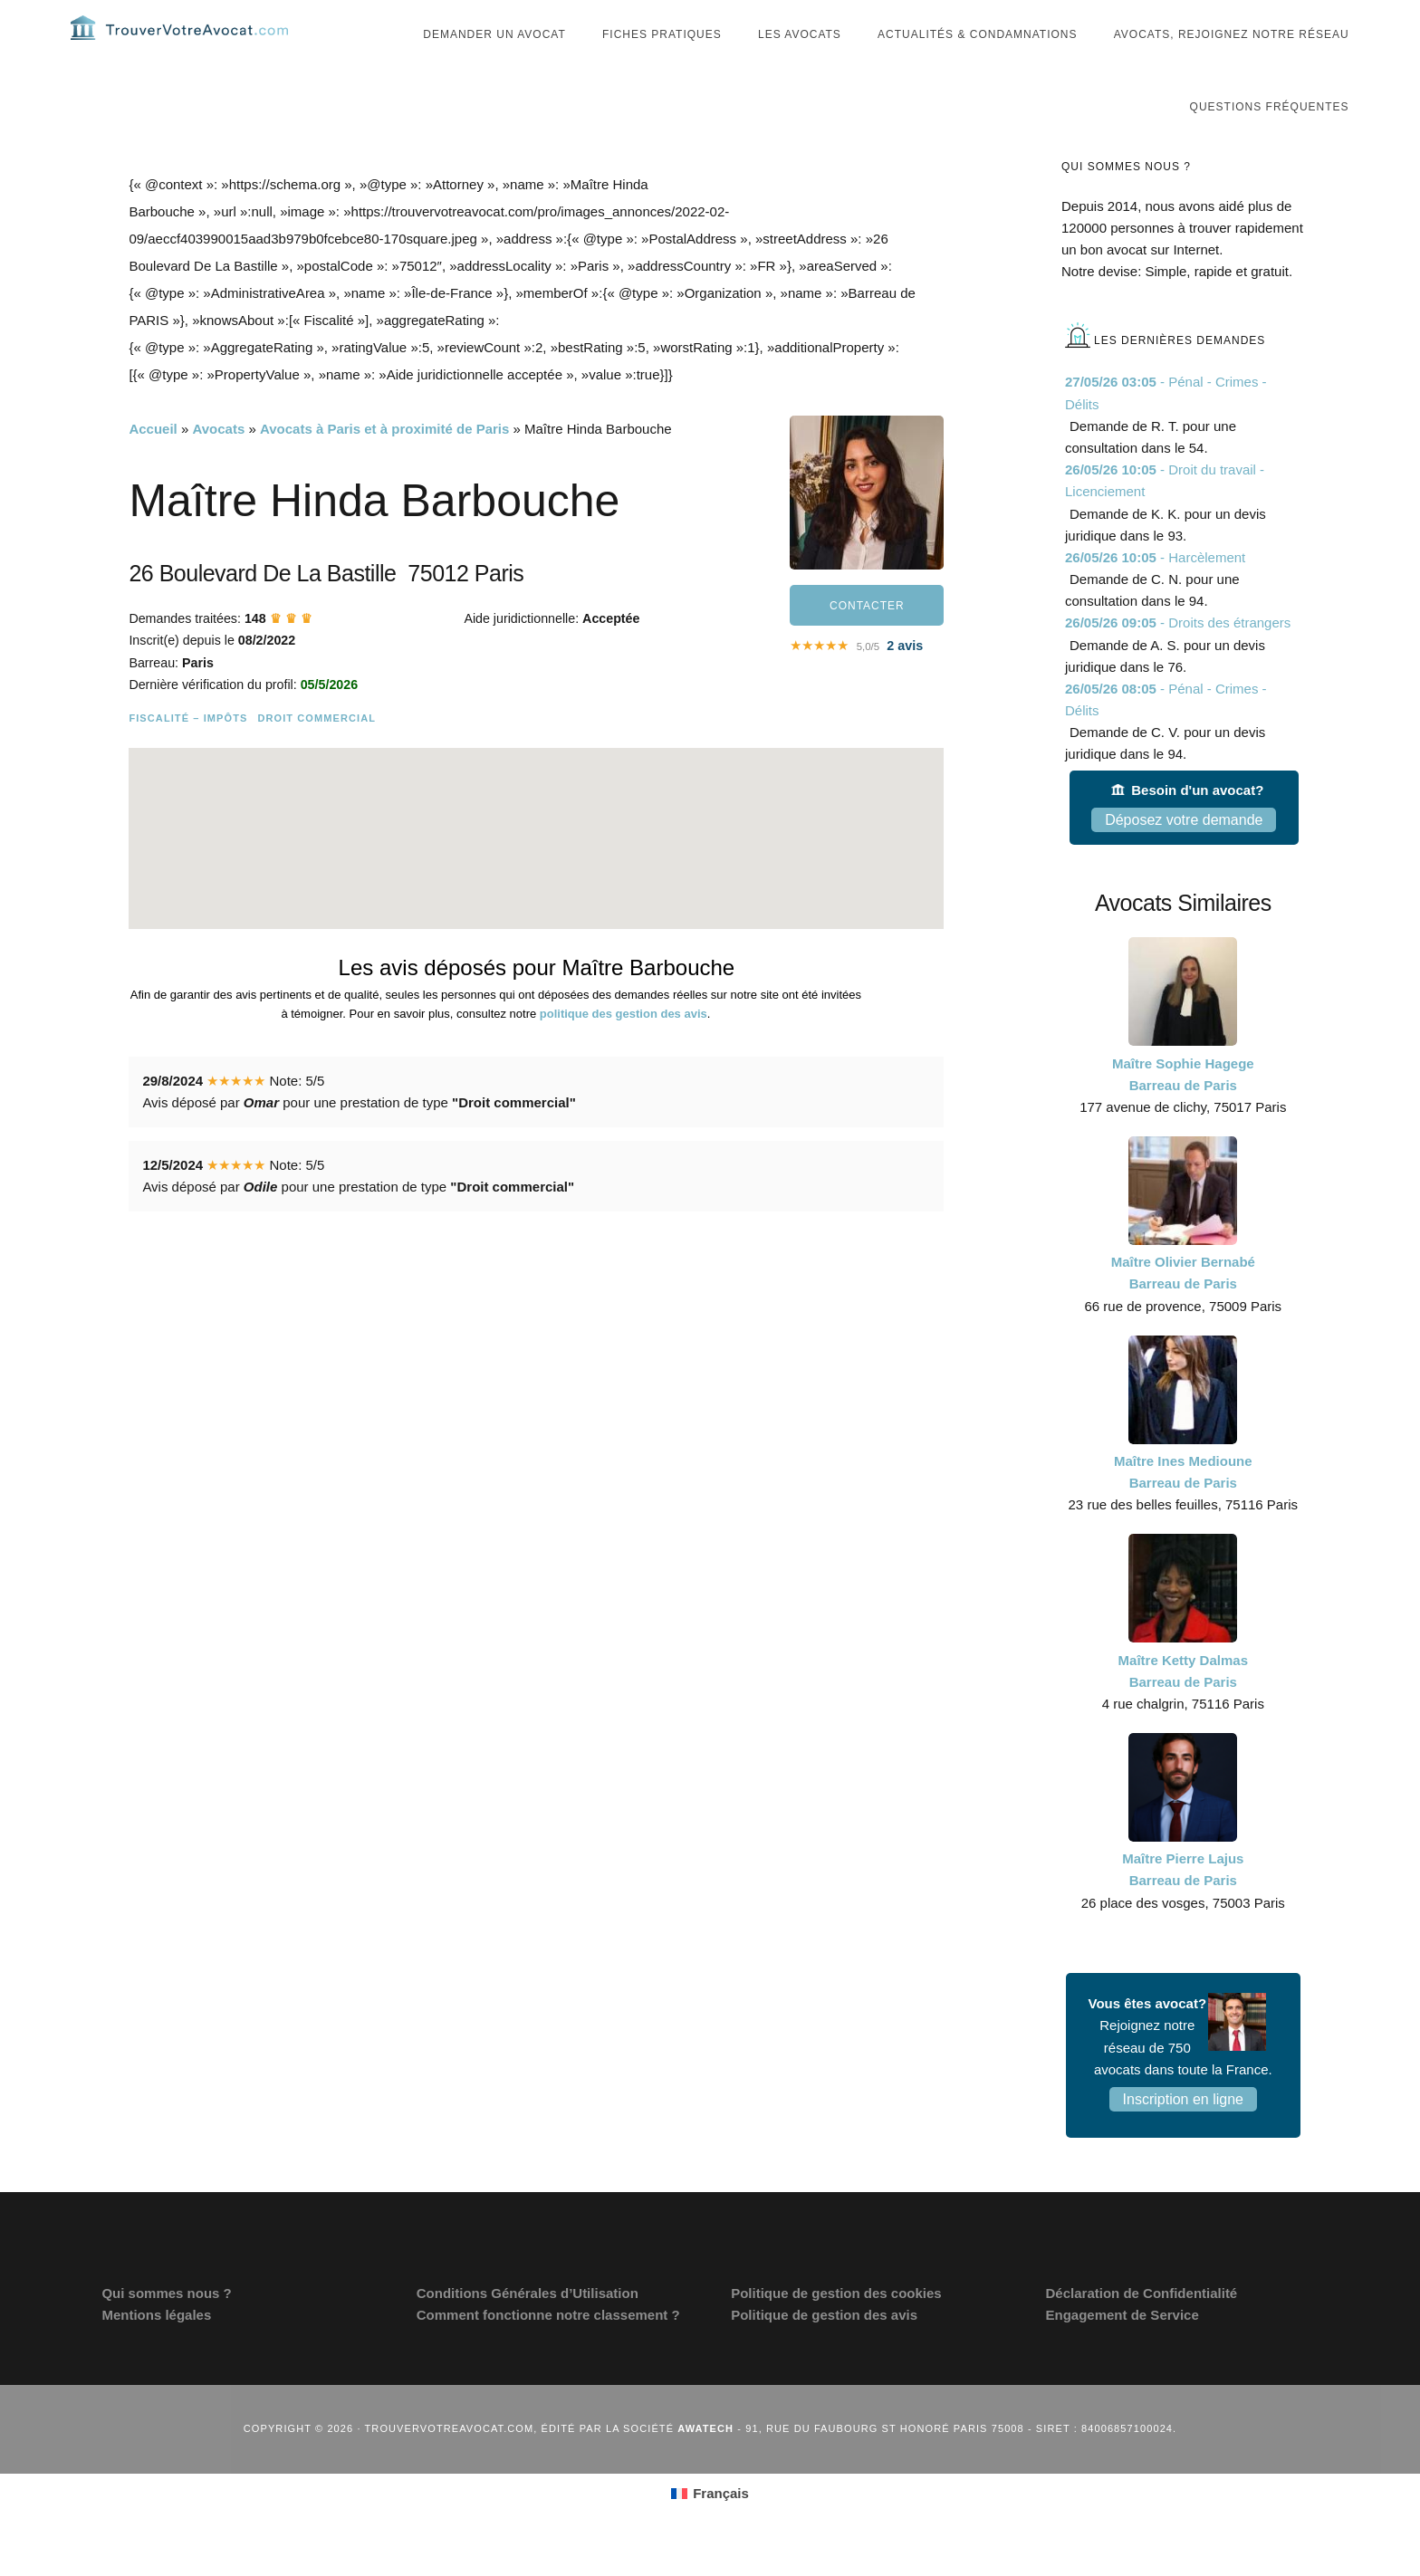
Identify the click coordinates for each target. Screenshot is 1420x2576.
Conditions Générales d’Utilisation (527, 2329)
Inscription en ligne (1183, 2135)
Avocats (218, 465)
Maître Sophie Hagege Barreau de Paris (1183, 1110)
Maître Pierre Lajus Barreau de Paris (1182, 1905)
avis (905, 682)
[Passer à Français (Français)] (710, 2529)
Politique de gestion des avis (824, 2351)
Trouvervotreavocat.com (179, 45)
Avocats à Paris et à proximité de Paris (384, 465)
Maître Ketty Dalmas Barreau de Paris (1183, 1707)
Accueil (153, 465)
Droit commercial (316, 754)
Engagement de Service (1122, 2351)
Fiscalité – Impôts (188, 754)
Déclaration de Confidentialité (1142, 2329)
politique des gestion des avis (623, 1050)
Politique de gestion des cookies (836, 2329)
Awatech (705, 2464)
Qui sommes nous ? (166, 2329)
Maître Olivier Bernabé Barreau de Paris (1183, 1308)
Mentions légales (156, 2351)
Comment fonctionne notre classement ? (548, 2351)
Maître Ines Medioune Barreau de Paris (1183, 1508)
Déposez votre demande (1183, 856)
